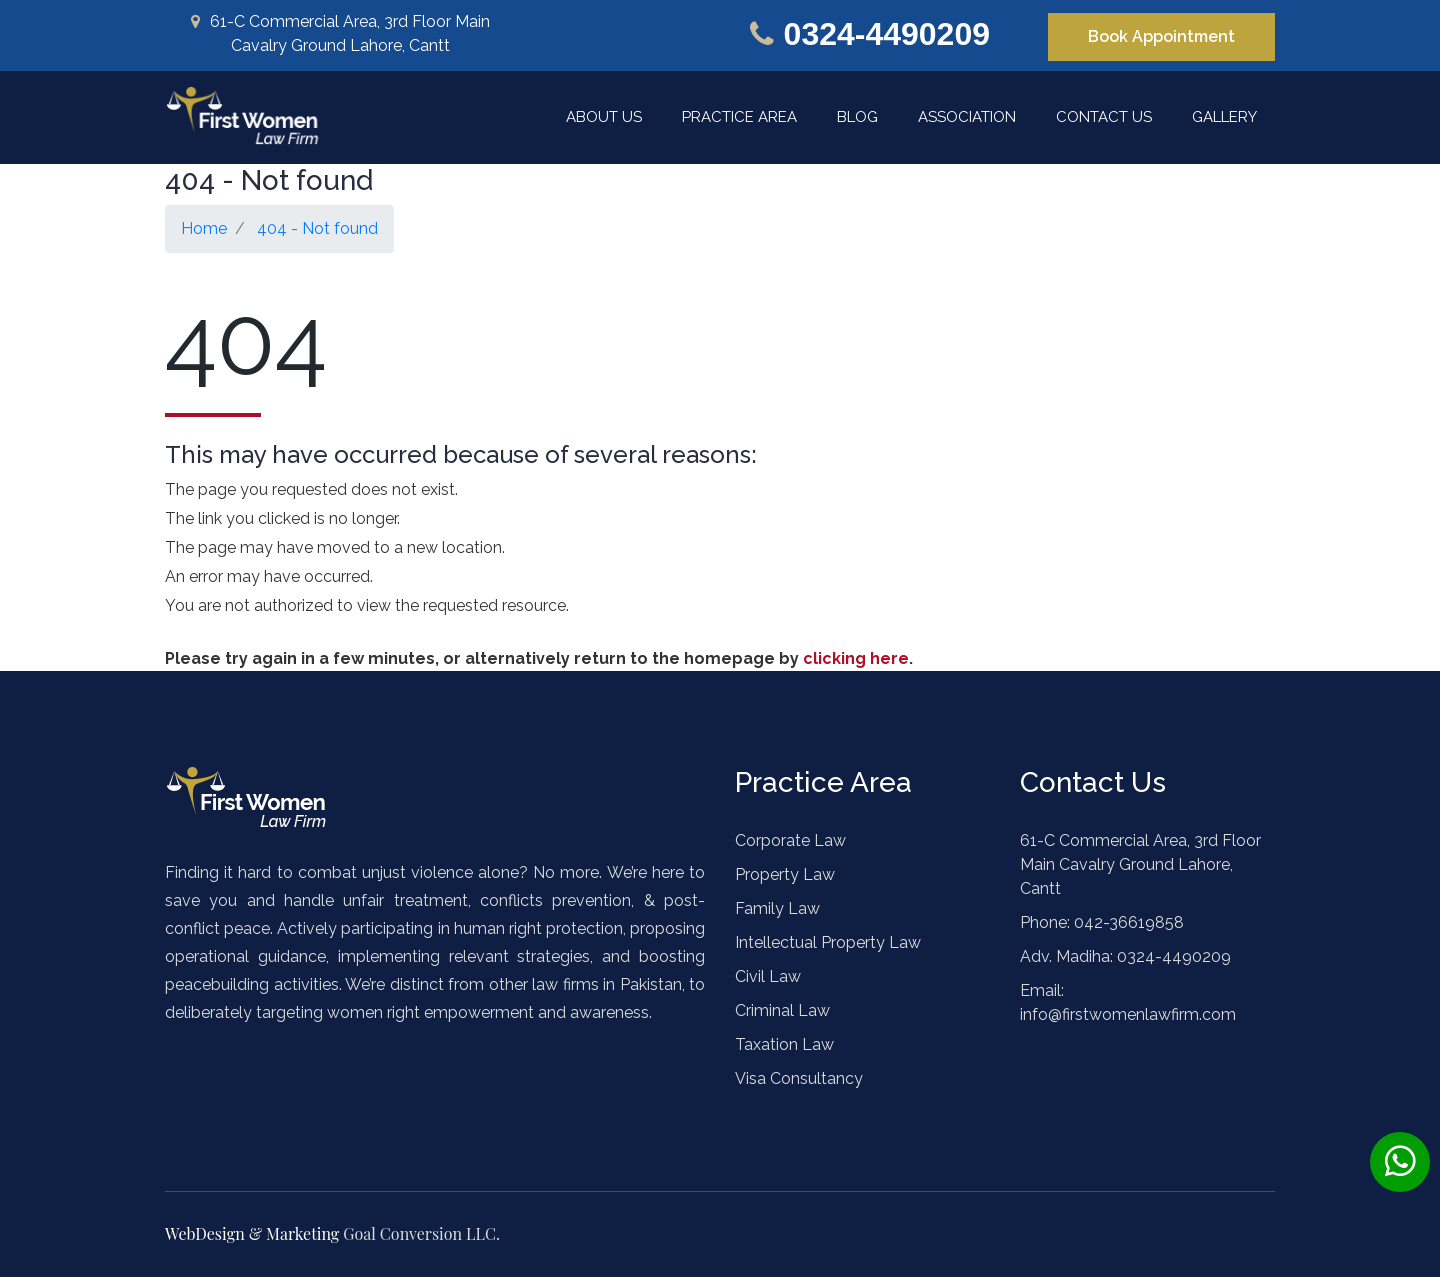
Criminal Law (782, 1010)
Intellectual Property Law (828, 942)
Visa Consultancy (799, 1078)
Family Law (777, 908)
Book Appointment (1161, 36)
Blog (857, 117)
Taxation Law (784, 1044)
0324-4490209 (887, 34)
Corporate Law (790, 840)
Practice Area (739, 117)
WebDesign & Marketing (254, 1233)
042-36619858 (1127, 922)
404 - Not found (317, 228)
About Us (604, 117)
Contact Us (1104, 117)
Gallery (1224, 117)
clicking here (856, 658)
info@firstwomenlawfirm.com (1128, 1014)
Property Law (785, 874)
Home (204, 228)
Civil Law (768, 976)
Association (967, 117)
